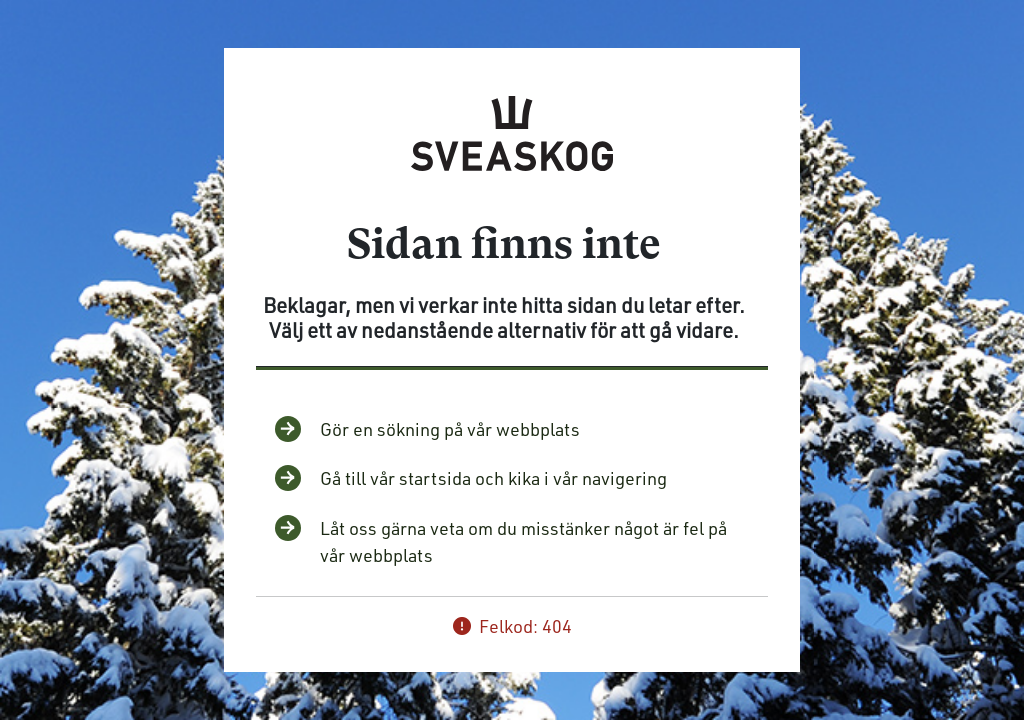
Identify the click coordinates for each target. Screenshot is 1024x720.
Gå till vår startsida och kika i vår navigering (493, 478)
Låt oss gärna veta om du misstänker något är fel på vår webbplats (523, 541)
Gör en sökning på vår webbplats (450, 429)
